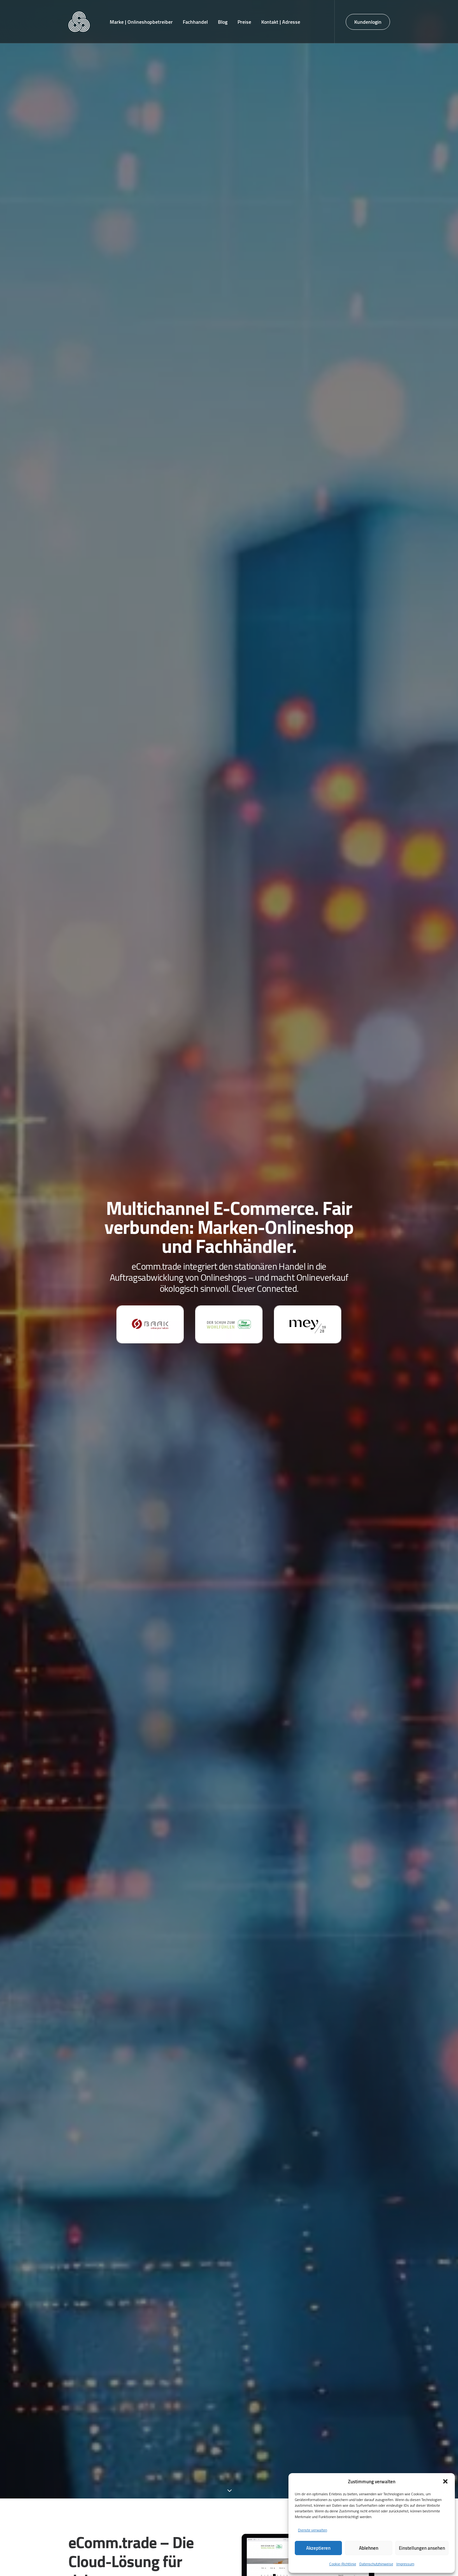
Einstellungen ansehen (422, 2547)
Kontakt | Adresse (280, 21)
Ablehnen (368, 2547)
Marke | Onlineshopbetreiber (141, 21)
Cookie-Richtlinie (342, 2564)
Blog (222, 21)
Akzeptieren (318, 2547)
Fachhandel (195, 21)
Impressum (405, 2564)
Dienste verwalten (312, 2530)
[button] (445, 2481)
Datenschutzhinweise (376, 2564)
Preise (244, 21)
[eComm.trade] (79, 21)
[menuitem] (141, 21)
